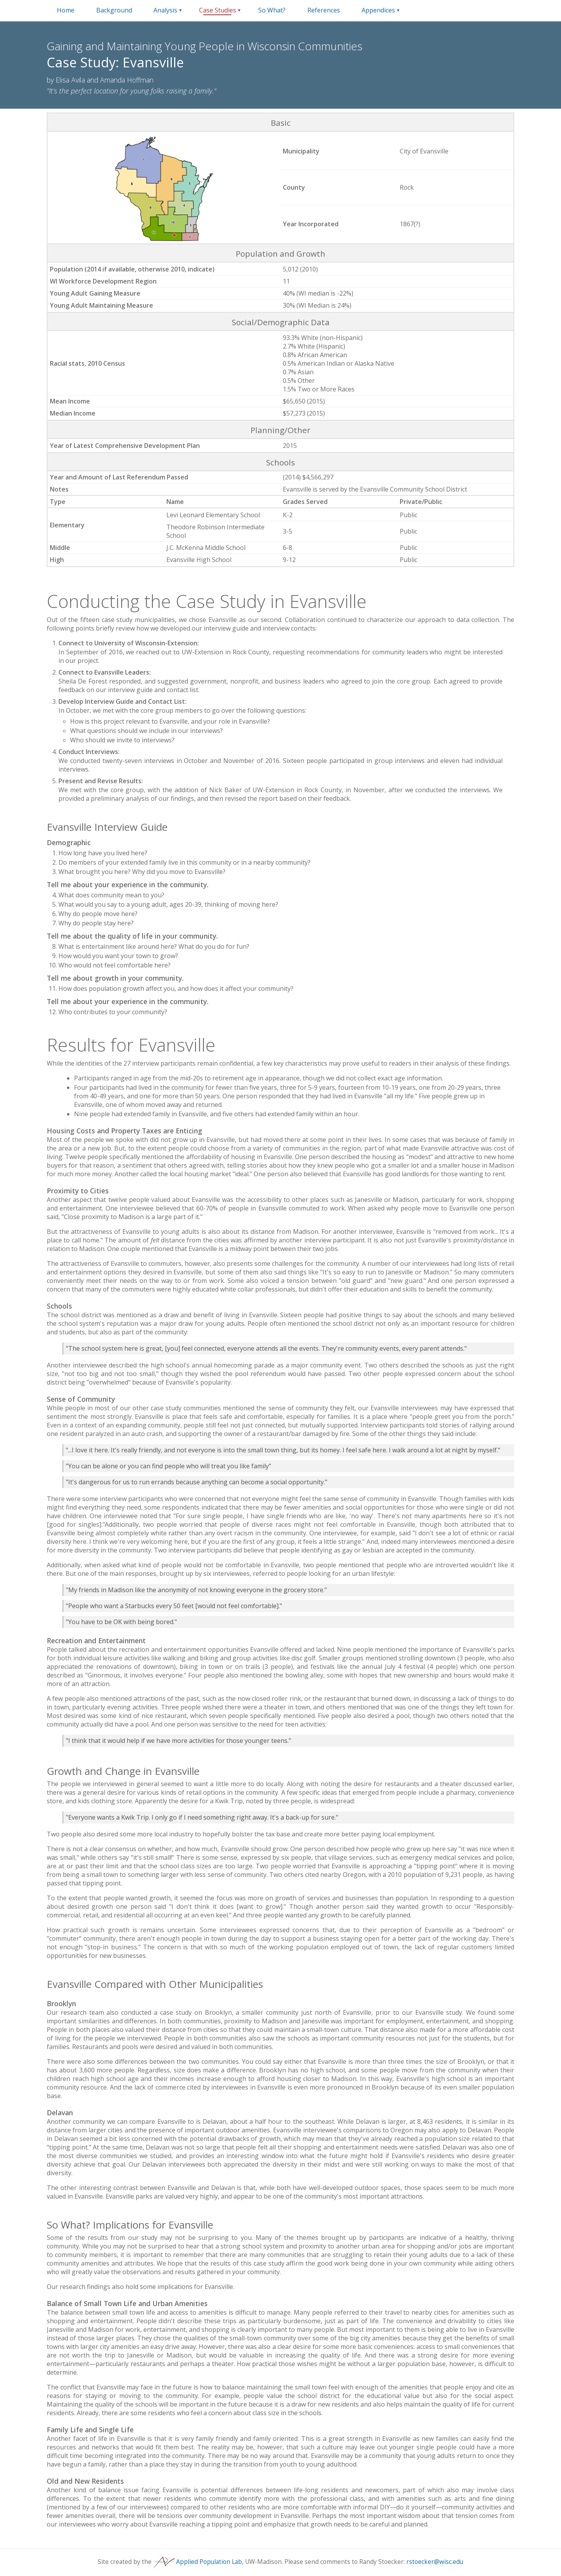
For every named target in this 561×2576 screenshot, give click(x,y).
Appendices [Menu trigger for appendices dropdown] (378, 10)
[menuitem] (65, 10)
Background (114, 10)
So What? (272, 10)
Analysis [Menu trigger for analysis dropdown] (165, 10)
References (323, 10)
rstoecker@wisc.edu (434, 2562)
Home (65, 10)
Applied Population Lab (197, 2562)
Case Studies (217, 10)
